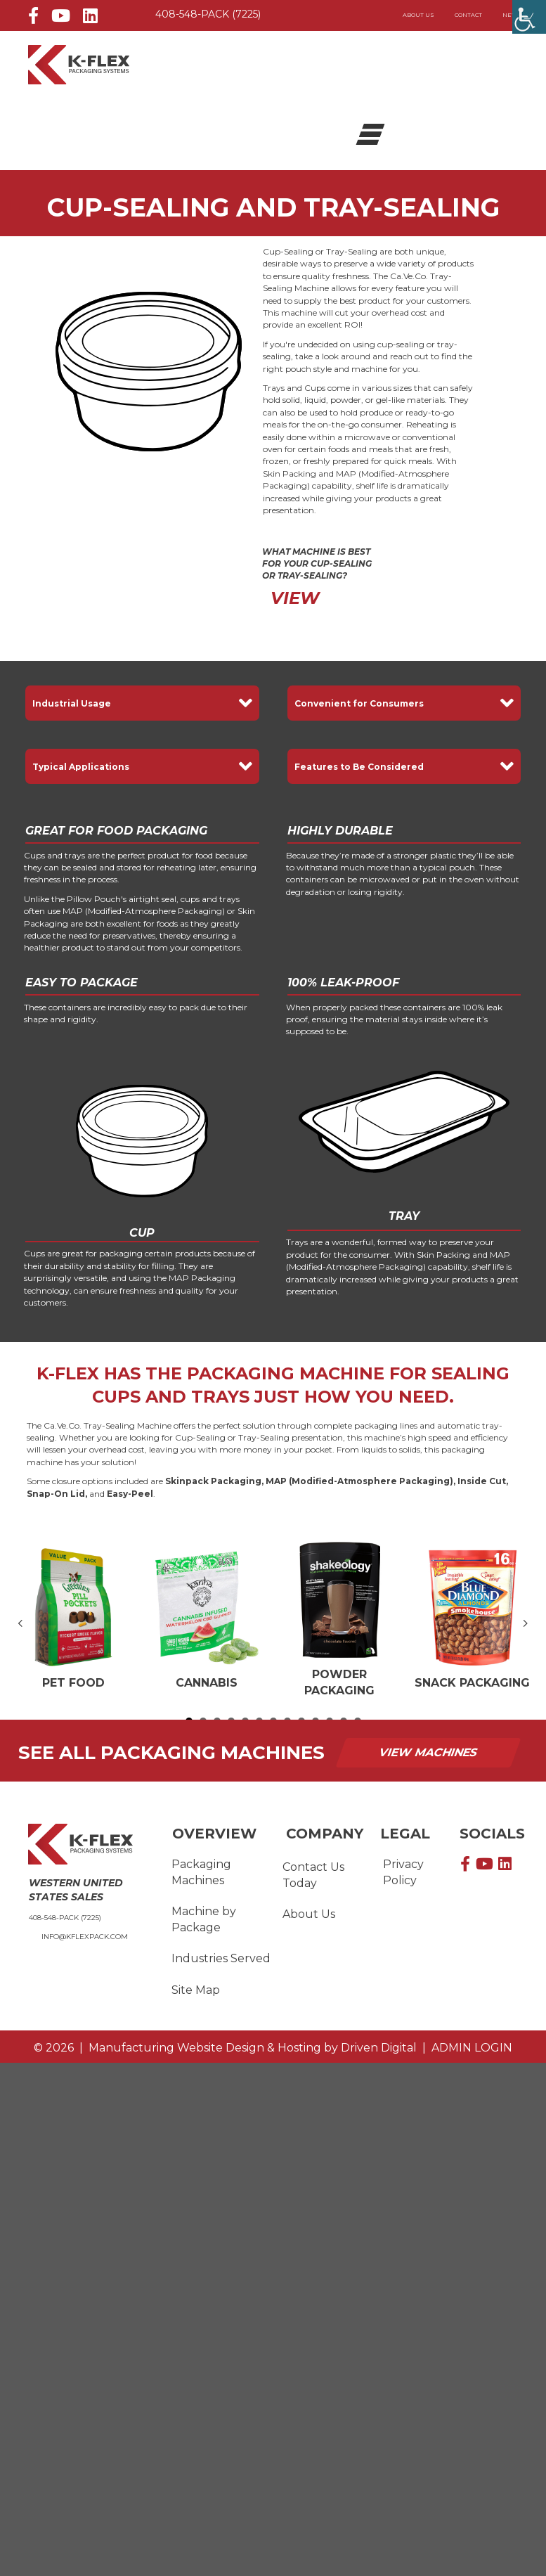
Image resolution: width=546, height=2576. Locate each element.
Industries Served (221, 1959)
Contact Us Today (313, 1875)
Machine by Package (203, 1919)
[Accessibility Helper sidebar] (529, 17)
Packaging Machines (201, 1872)
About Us (418, 14)
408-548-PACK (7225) (208, 14)
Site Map (195, 1990)
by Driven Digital (253, 2047)
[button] (142, 703)
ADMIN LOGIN (469, 2047)
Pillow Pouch (94, 899)
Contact (468, 14)
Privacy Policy (403, 1872)
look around (346, 356)
